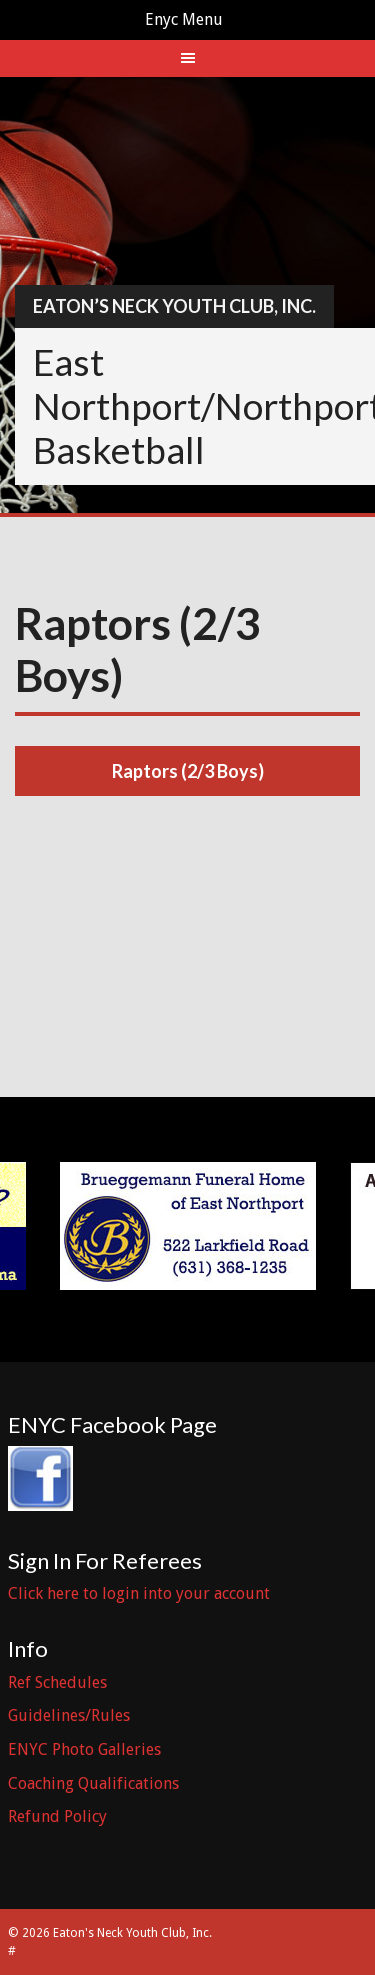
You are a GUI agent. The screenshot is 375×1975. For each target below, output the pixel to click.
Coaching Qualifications (93, 1783)
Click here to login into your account (139, 1593)
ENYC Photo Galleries (84, 1749)
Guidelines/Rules (69, 1715)
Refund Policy (57, 1816)
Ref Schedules (57, 1682)
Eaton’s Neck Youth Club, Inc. (174, 306)
